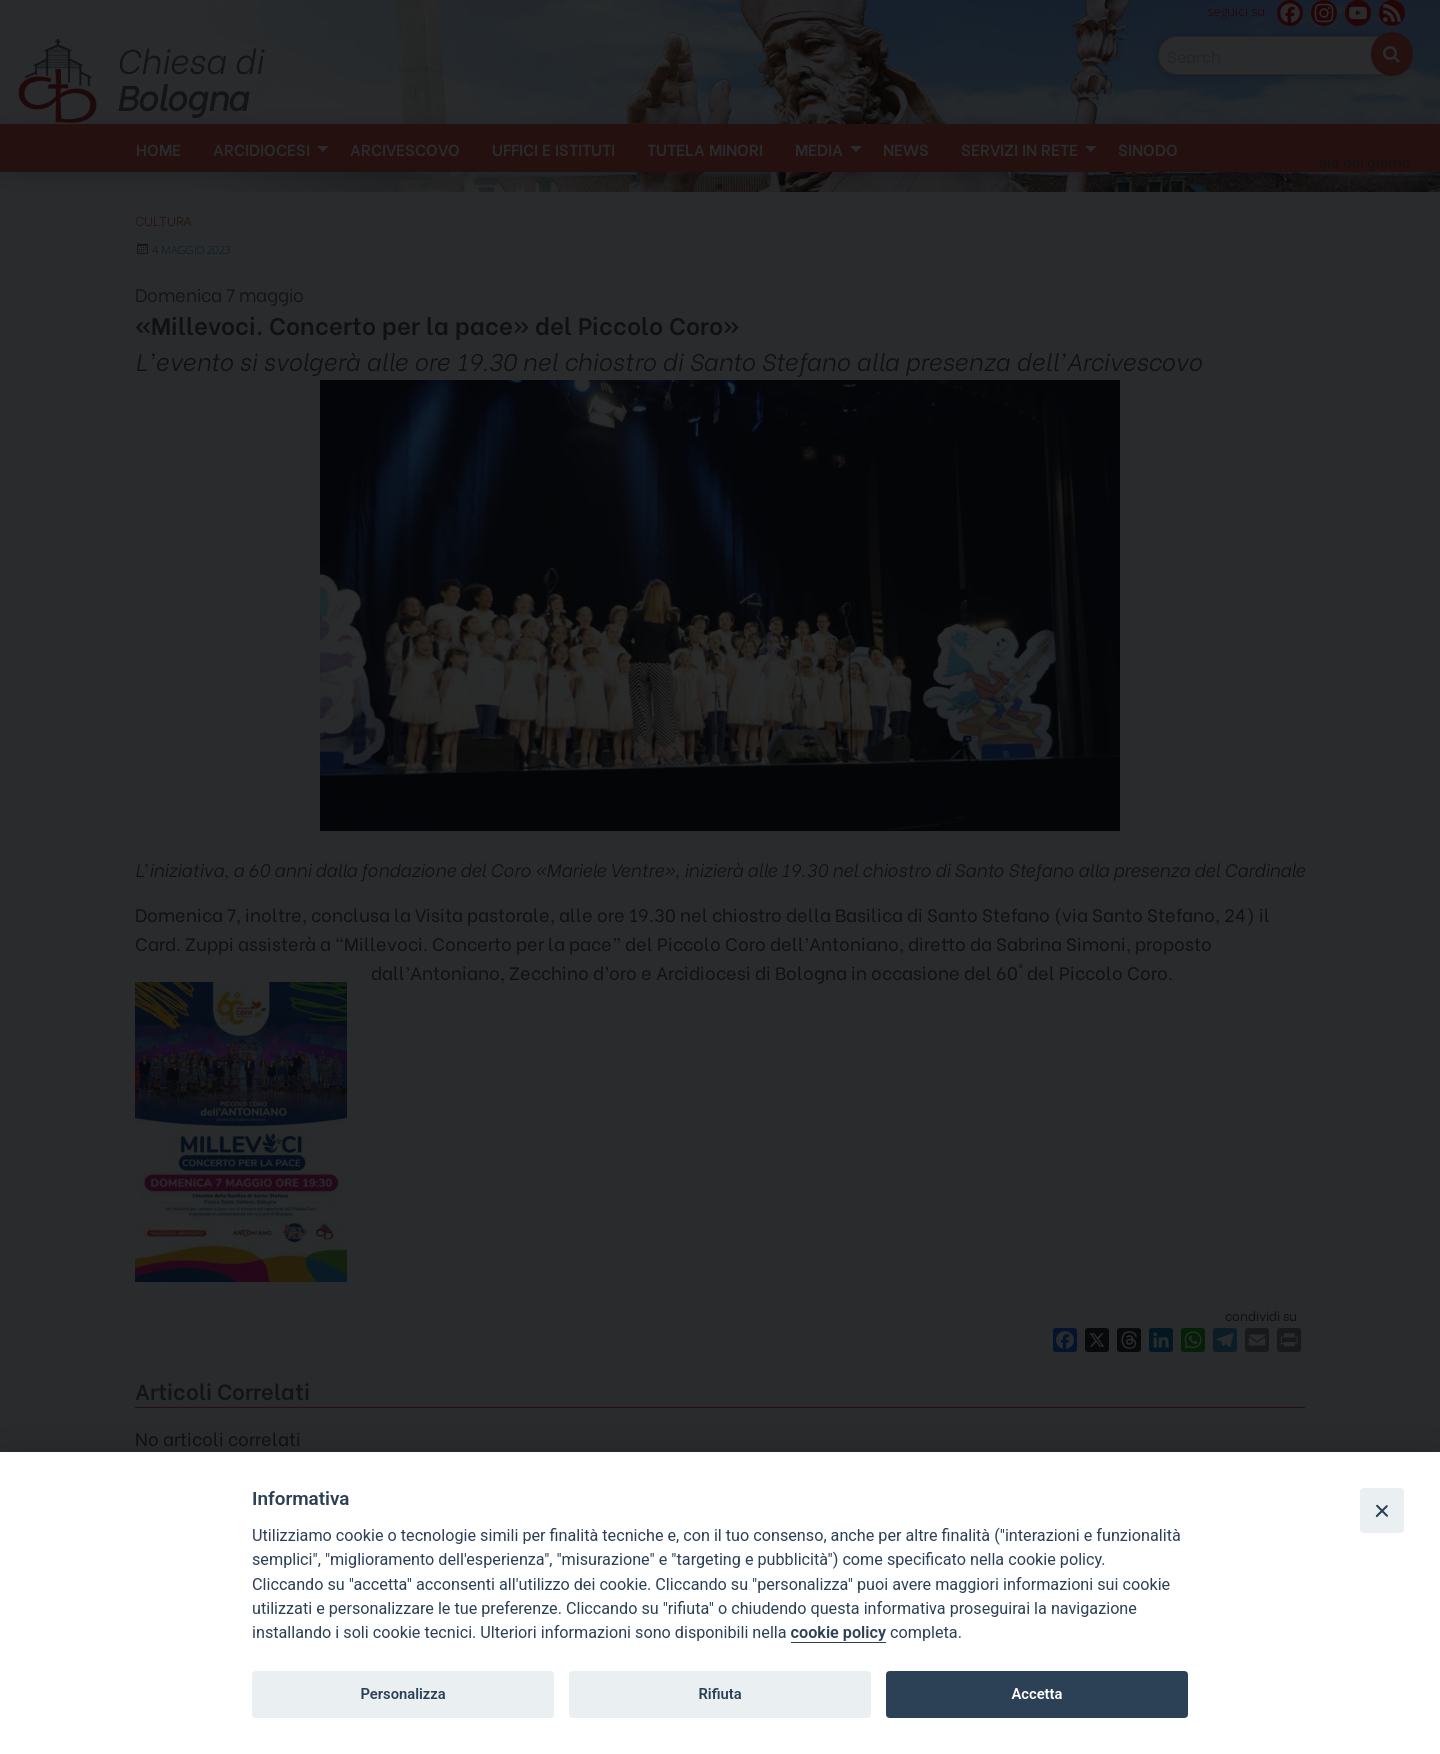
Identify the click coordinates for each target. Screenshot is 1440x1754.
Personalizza (402, 1694)
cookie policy (838, 1632)
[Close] (1382, 1510)
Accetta (1036, 1694)
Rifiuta (719, 1694)
